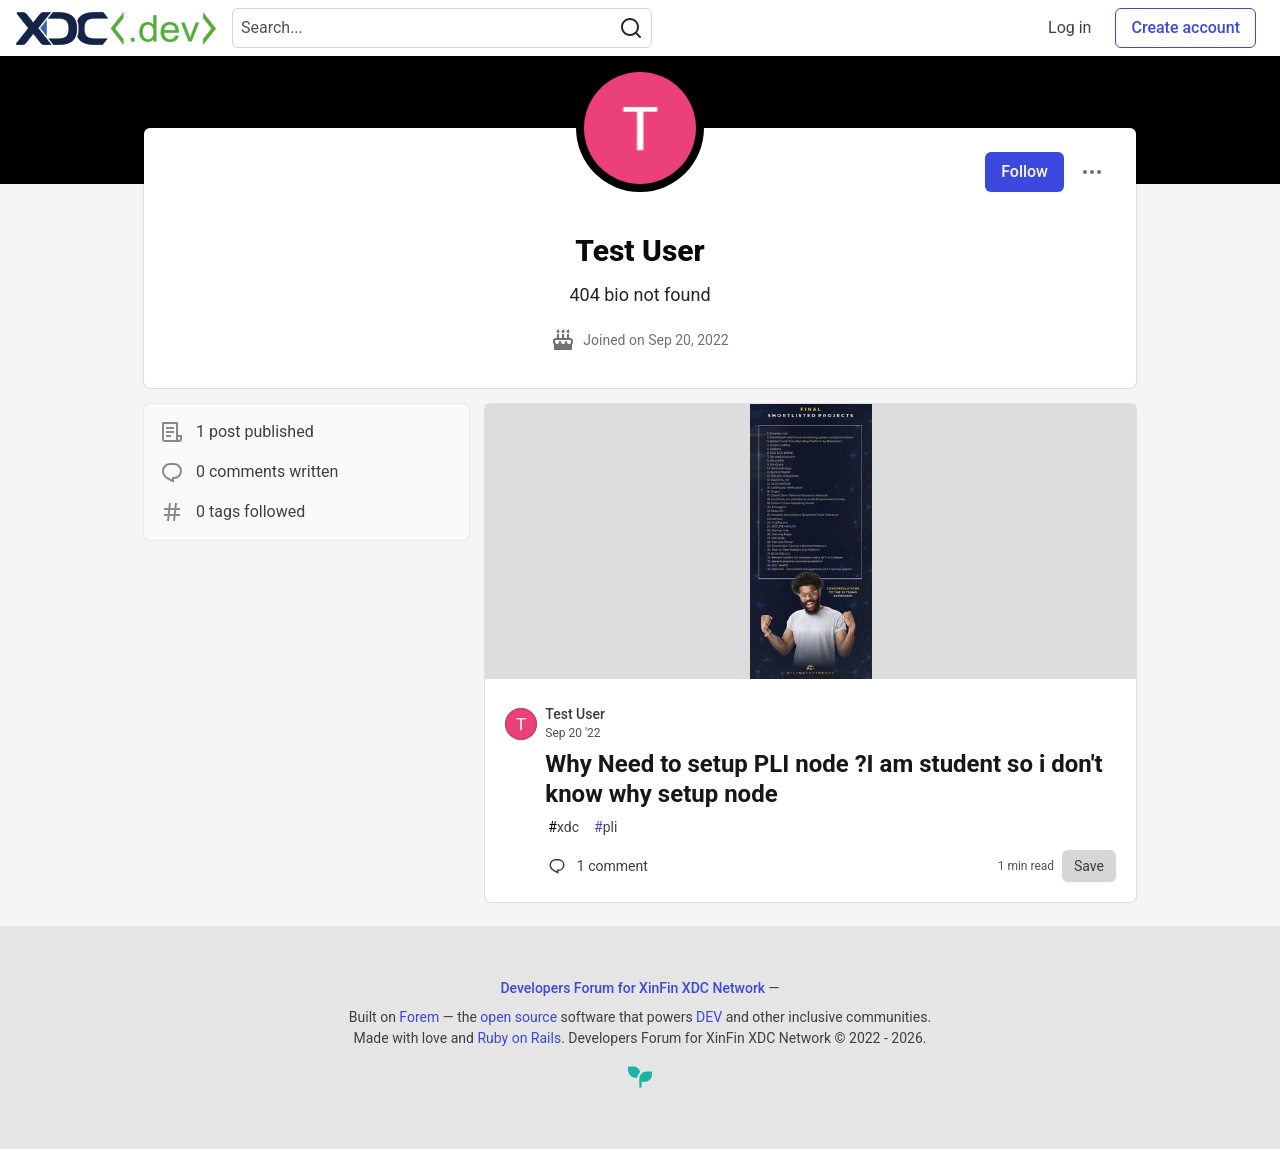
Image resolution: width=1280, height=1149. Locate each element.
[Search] (631, 28)
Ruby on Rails (519, 1038)
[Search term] (442, 28)
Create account (1185, 27)
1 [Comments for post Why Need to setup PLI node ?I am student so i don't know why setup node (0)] (596, 866)
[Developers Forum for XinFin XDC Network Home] (116, 28)
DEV (709, 1017)
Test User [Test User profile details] (575, 714)
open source (518, 1017)
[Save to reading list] (1089, 866)
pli (605, 827)
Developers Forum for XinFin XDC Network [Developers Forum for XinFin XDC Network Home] (632, 988)
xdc (563, 827)
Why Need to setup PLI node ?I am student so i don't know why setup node (823, 779)
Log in (1069, 27)
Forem (419, 1017)
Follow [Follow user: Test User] (1024, 171)
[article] (810, 673)
